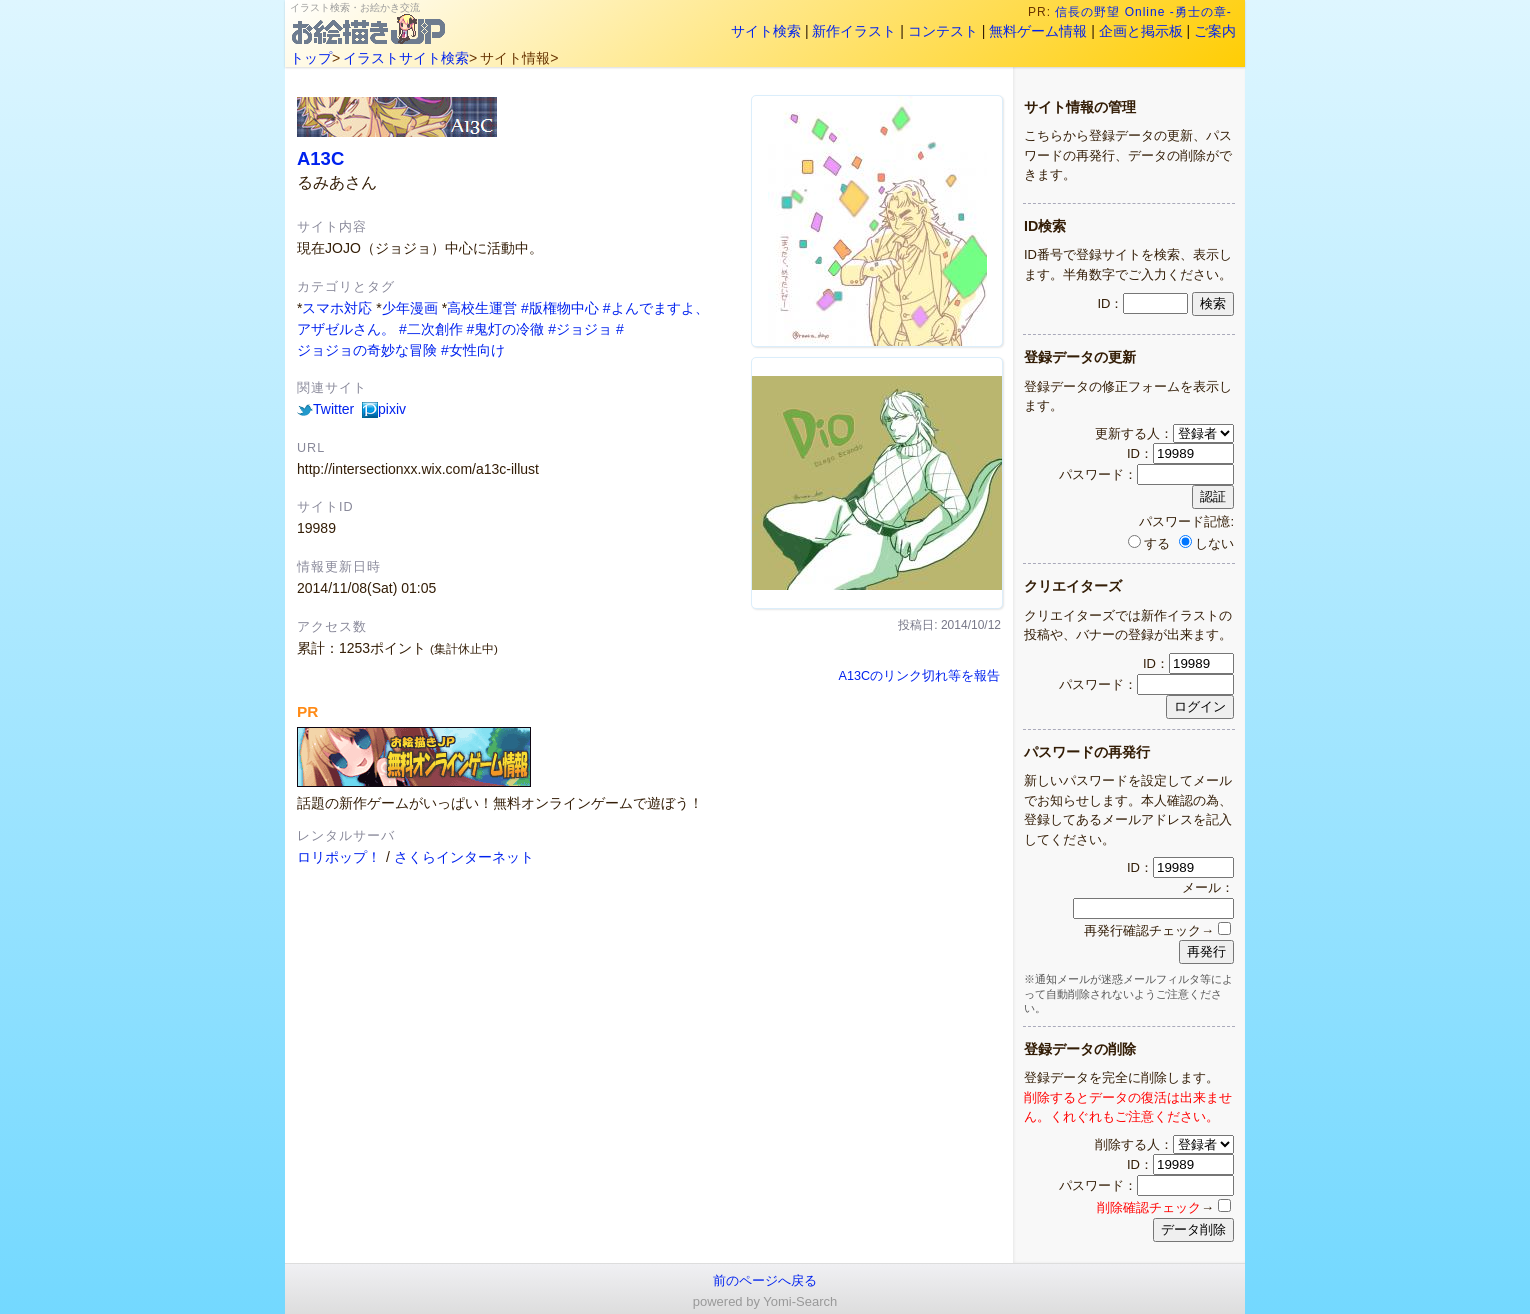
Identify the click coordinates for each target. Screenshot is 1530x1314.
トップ (311, 58)
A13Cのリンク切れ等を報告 (919, 676)
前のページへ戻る (765, 1280)
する (1149, 543)
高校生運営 (482, 308)
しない (1206, 543)
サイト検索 (766, 31)
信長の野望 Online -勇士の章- (1146, 12)
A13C (320, 158)
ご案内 (1215, 31)
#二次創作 (431, 329)
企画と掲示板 (1141, 31)
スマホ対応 (337, 308)
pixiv (384, 409)
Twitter (325, 409)
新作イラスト (854, 31)
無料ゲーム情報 (1038, 31)
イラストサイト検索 (406, 58)
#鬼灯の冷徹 (506, 329)
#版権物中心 (560, 308)
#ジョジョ (580, 329)
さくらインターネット (464, 857)
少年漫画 (410, 308)
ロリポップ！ (339, 857)
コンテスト (943, 31)
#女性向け (473, 350)
